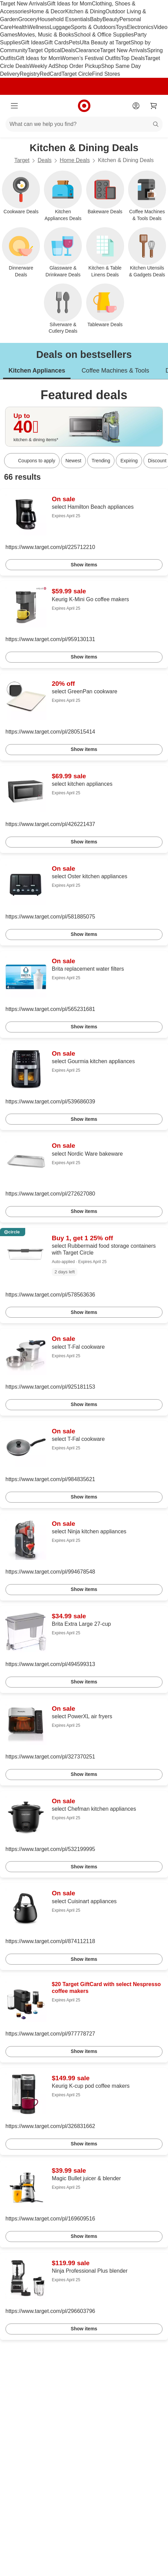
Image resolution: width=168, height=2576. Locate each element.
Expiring (129, 460)
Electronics (140, 27)
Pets (74, 42)
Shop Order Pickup (78, 66)
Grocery (27, 19)
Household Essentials (63, 19)
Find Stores (106, 74)
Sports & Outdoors (93, 27)
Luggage (60, 27)
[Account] (135, 105)
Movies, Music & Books (46, 35)
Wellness (39, 27)
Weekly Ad (42, 66)
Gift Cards (56, 42)
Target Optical (44, 50)
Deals (68, 50)
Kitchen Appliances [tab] (37, 370)
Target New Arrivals (23, 3)
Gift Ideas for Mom (69, 3)
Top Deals (133, 58)
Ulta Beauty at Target (105, 42)
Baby (96, 19)
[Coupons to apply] (32, 460)
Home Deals (75, 160)
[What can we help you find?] (84, 124)
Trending (101, 460)
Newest (73, 460)
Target (21, 160)
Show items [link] (84, 564)
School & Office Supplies (104, 35)
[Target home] (84, 106)
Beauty (111, 19)
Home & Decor (47, 11)
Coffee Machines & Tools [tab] (115, 370)
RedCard (50, 74)
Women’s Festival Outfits (91, 58)
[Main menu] (14, 105)
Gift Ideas (32, 42)
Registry (30, 74)
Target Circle (77, 74)
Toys (121, 27)
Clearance (87, 50)
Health (20, 27)
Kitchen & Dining (85, 11)
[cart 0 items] (153, 105)
